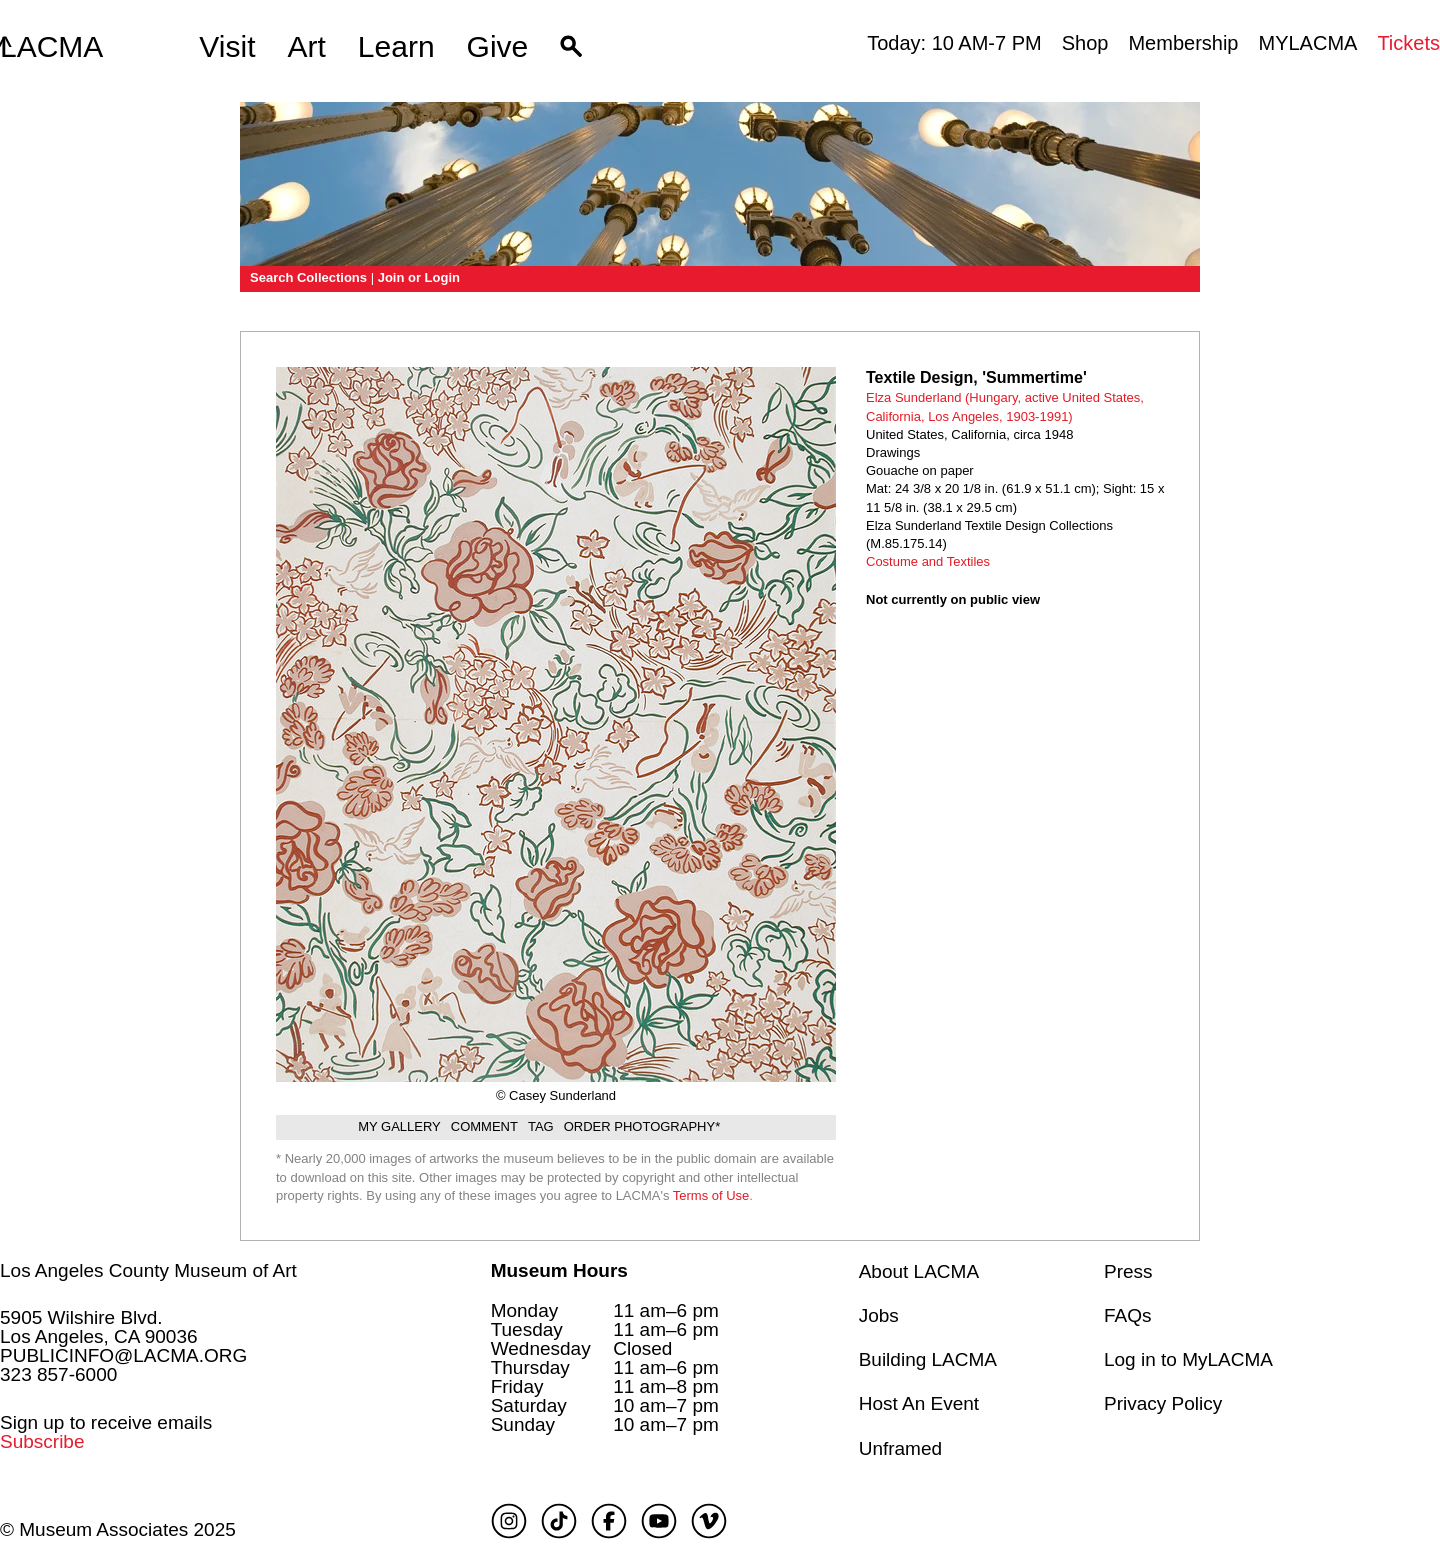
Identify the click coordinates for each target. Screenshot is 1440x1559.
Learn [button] (396, 46)
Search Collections (308, 277)
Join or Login (419, 277)
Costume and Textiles (928, 561)
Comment (484, 1126)
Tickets (1408, 43)
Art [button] (307, 46)
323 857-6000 (58, 1374)
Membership (1183, 43)
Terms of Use (711, 1195)
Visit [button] (227, 46)
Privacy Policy (1163, 1403)
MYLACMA (1307, 43)
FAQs (1128, 1315)
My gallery (399, 1126)
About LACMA (919, 1271)
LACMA (51, 47)
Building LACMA (928, 1359)
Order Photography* (642, 1126)
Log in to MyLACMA (1188, 1359)
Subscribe (42, 1441)
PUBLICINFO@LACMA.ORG (123, 1355)
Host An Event (919, 1403)
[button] (571, 47)
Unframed (900, 1448)
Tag (541, 1126)
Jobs (879, 1315)
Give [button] (498, 46)
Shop (1085, 43)
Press (1128, 1271)
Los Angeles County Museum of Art (148, 1270)
